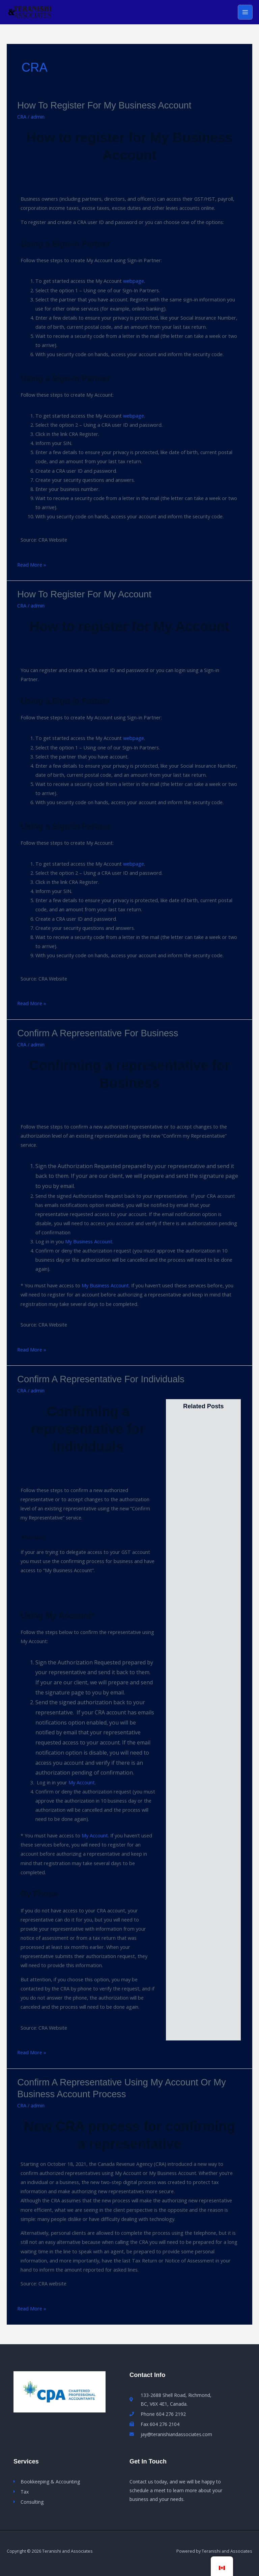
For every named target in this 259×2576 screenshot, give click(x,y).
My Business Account (88, 1241)
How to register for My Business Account (104, 105)
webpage (133, 281)
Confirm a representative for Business (97, 1033)
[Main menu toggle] (245, 12)
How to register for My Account (84, 594)
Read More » (31, 564)
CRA (21, 117)
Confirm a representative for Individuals (100, 1379)
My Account (81, 1782)
